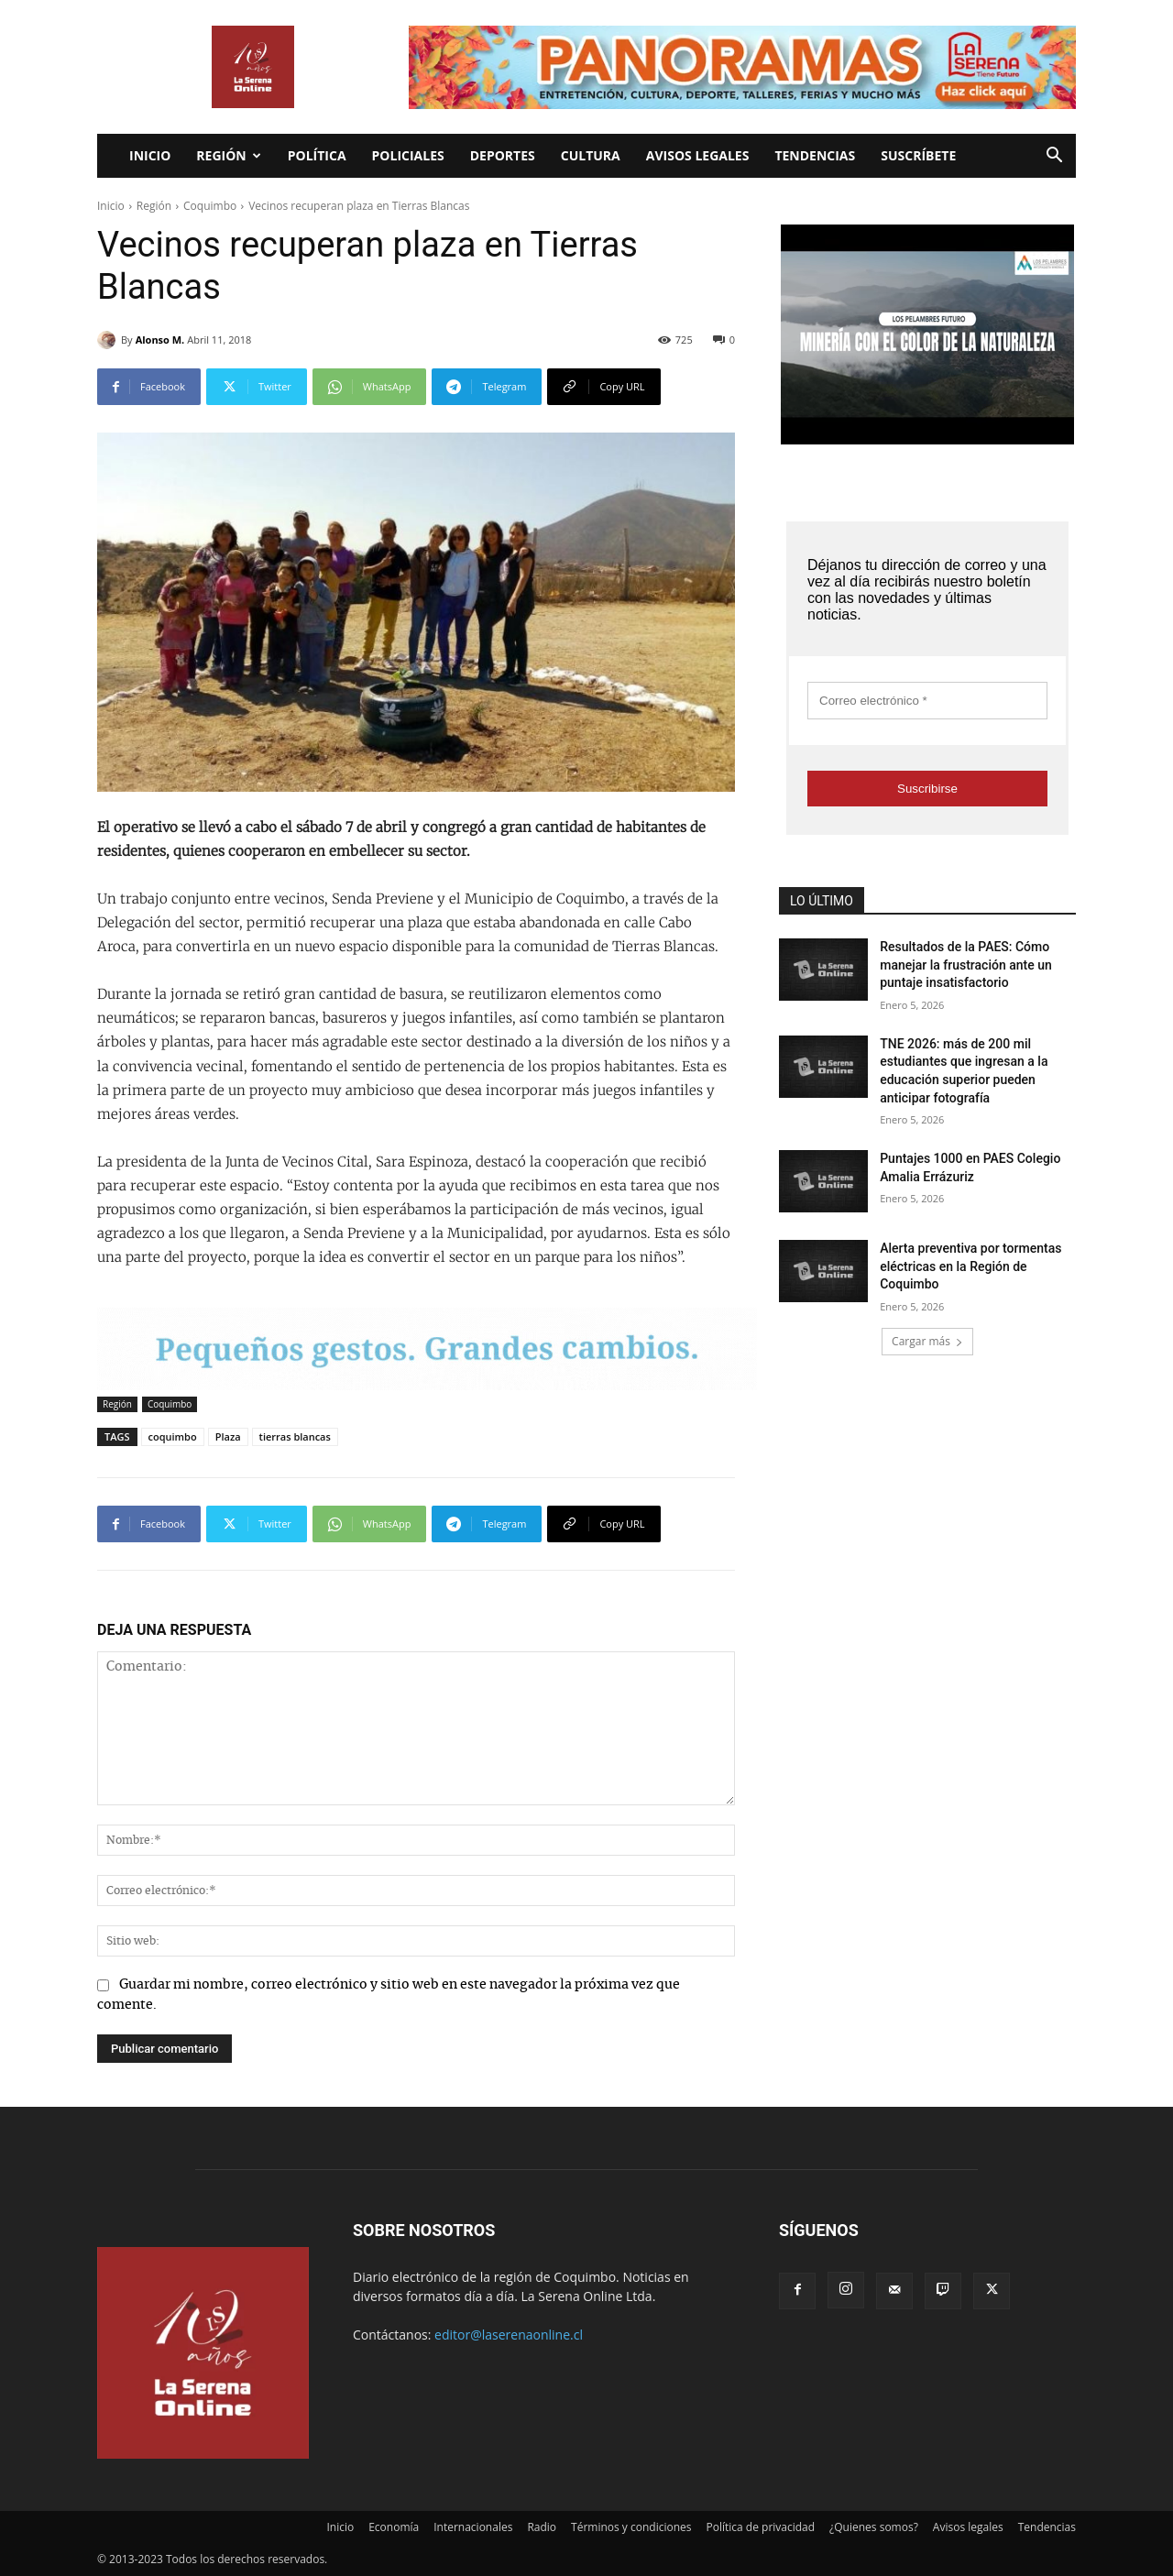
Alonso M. (160, 339)
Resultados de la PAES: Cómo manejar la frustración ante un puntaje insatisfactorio (966, 964)
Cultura (590, 155)
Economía (393, 2527)
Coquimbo (209, 206)
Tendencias (814, 155)
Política (317, 155)
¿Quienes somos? (873, 2527)
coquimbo (172, 1436)
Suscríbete (918, 155)
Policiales (408, 155)
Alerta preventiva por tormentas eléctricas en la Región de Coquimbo (970, 1266)
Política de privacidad (761, 2527)
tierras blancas (295, 1436)
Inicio (149, 155)
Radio (541, 2527)
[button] (1054, 157)
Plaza (228, 1436)
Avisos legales (698, 155)
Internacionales (472, 2527)
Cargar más (927, 1341)
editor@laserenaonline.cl (508, 2334)
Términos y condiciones (631, 2527)
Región (228, 155)
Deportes (502, 155)
